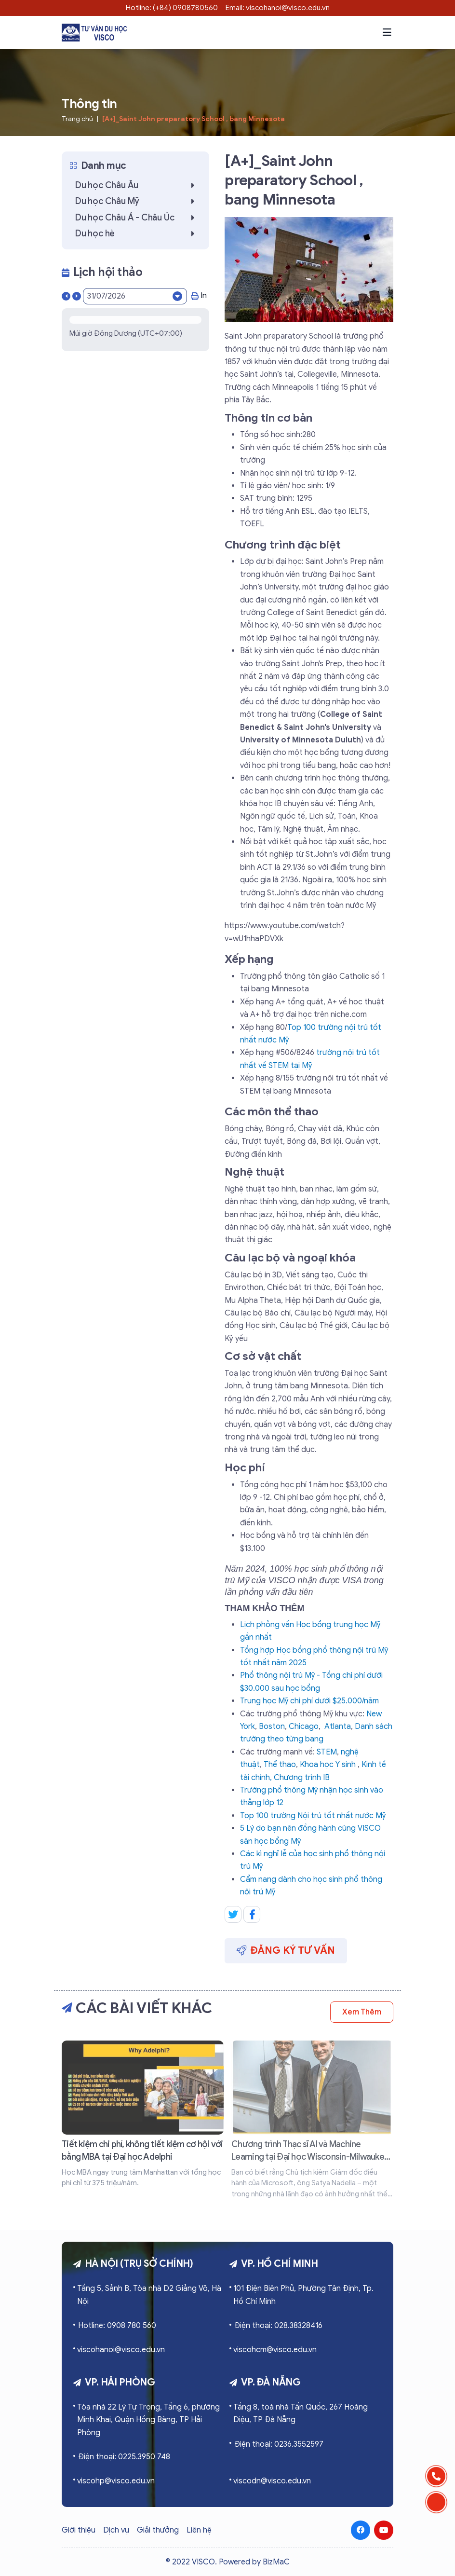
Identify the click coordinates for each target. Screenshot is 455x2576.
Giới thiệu (78, 2530)
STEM (327, 1752)
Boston (272, 1726)
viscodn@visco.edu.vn (272, 2481)
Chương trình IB (302, 1777)
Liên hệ (199, 2530)
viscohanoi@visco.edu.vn (121, 2350)
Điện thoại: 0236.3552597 (278, 2444)
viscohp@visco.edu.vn (116, 2481)
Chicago (304, 1726)
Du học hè (137, 233)
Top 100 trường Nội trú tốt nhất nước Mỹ (313, 1816)
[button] (387, 32)
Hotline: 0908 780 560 (117, 2325)
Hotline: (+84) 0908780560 (172, 7)
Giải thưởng (158, 2530)
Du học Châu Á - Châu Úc (137, 217)
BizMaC (276, 2562)
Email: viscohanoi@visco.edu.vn (278, 7)
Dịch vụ (116, 2530)
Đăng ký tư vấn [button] (286, 1950)
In (199, 296)
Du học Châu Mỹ (137, 201)
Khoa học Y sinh (328, 1764)
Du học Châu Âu (137, 185)
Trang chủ (77, 119)
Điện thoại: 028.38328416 (278, 2325)
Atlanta (337, 1726)
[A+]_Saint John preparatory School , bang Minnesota (193, 119)
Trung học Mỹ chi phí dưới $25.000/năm (309, 1701)
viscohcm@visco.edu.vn (275, 2350)
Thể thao (280, 1764)
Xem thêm (361, 2012)
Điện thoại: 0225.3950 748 (124, 2457)
